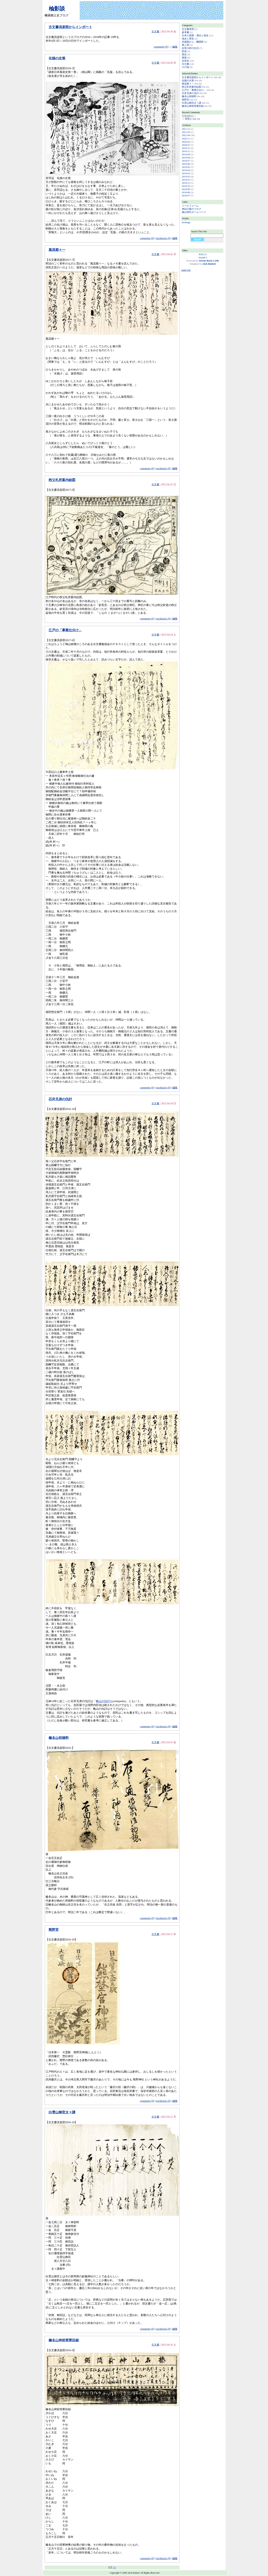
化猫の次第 (57, 58)
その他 (185, 67)
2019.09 (186, 154)
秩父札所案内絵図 (62, 480)
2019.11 (186, 151)
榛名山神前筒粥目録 (64, 2340)
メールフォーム (190, 205)
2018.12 (186, 182)
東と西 (185, 45)
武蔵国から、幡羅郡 (193, 41)
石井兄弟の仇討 (60, 1099)
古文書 (155, 31)
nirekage (186, 222)
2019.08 (186, 157)
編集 (175, 46)
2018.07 (186, 195)
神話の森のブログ (191, 209)
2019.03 (186, 173)
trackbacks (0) (163, 238)
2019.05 (186, 167)
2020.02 (186, 141)
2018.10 (186, 186)
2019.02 (186, 176)
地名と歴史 (188, 38)
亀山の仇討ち (104, 1701)
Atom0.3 (202, 257)
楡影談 (57, 9)
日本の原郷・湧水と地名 (195, 35)
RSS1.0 (202, 254)
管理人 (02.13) (192, 118)
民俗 (184, 51)
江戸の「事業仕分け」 (65, 630)
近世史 (185, 60)
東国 (184, 57)
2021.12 (186, 128)
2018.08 (186, 192)
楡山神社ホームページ (194, 212)
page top (186, 270)
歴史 (184, 54)
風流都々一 (57, 250)
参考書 (185, 32)
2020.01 (186, 144)
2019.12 (186, 148)
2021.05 (186, 132)
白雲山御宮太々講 (62, 2112)
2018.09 (186, 189)
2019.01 (186, 179)
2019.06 (186, 163)
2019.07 (186, 160)
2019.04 (186, 170)
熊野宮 (54, 1930)
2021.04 (186, 135)
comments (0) (161, 46)
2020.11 (186, 138)
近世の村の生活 (190, 48)
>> (114, 2567)
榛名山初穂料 (59, 1738)
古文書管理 (188, 29)
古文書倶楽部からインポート (70, 27)
